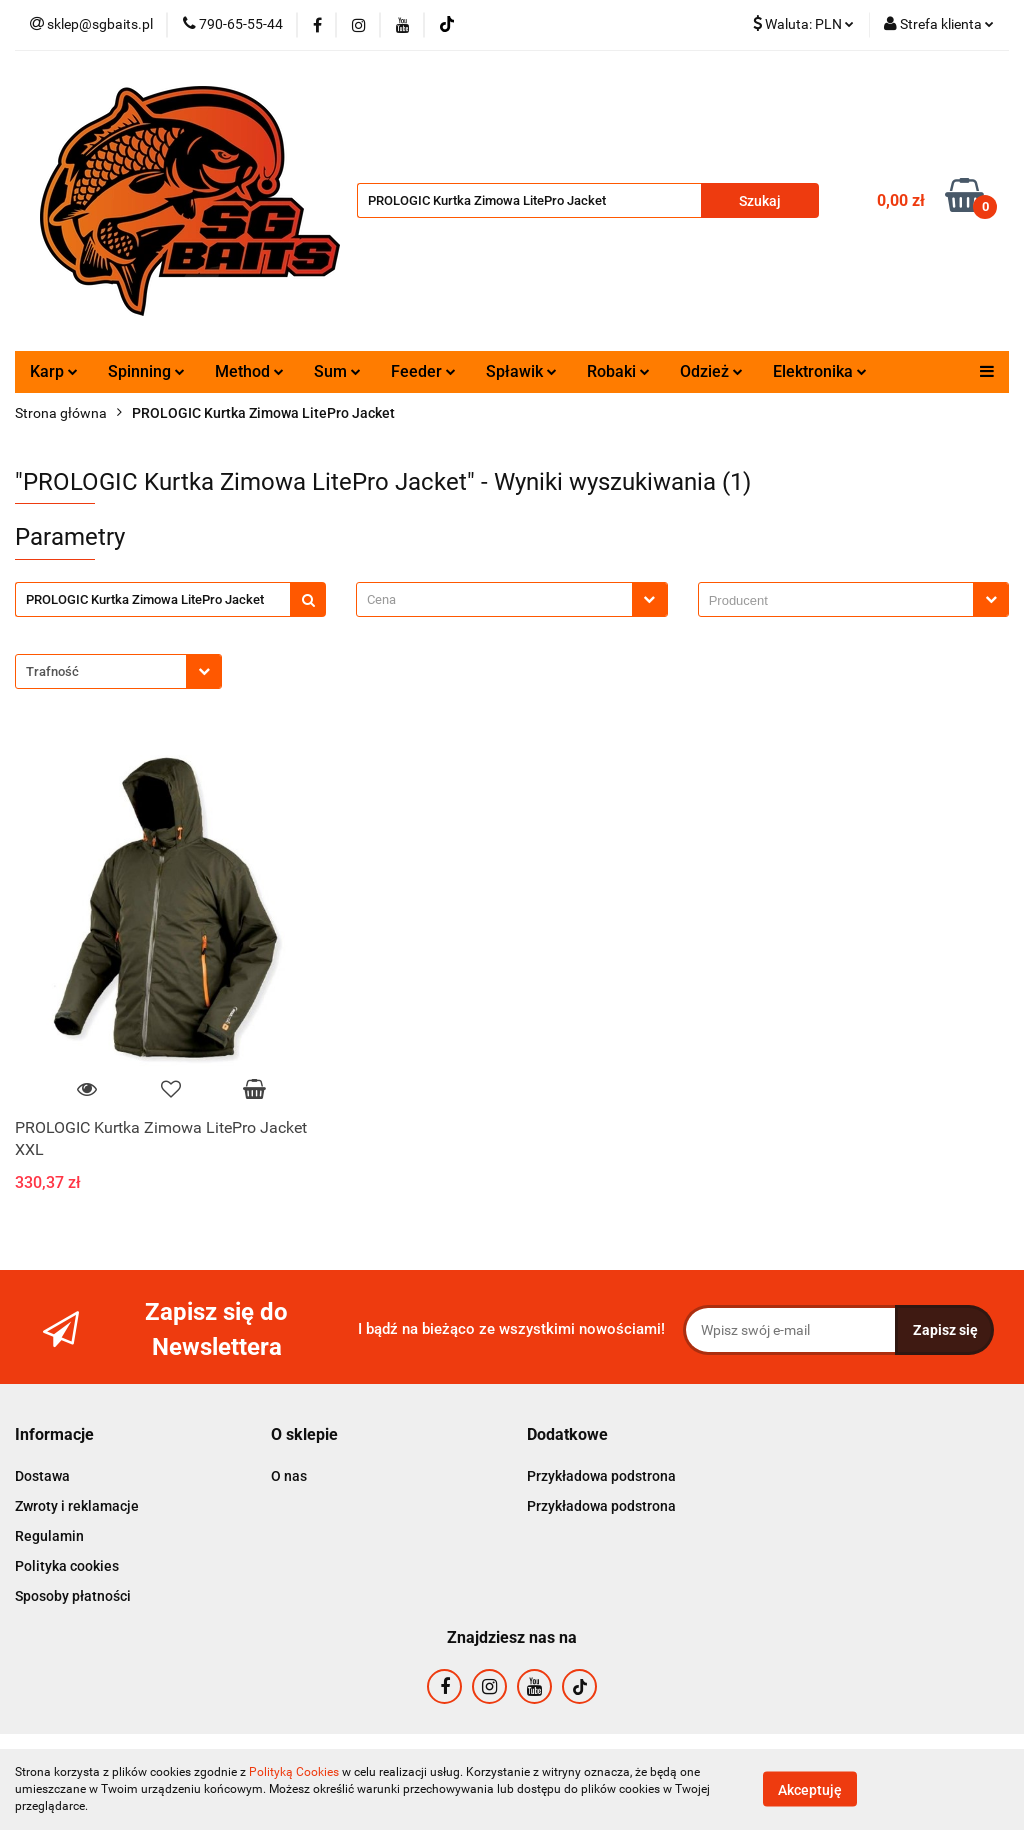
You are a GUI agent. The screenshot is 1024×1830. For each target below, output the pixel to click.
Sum (337, 371)
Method (249, 371)
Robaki (618, 371)
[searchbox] (841, 601)
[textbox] (494, 599)
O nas (289, 1476)
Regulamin (49, 1536)
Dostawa (42, 1476)
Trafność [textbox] (52, 671)
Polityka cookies (67, 1566)
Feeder (423, 371)
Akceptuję (810, 1790)
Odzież (711, 371)
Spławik (521, 371)
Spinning (146, 371)
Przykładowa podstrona (601, 1476)
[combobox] (511, 599)
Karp (54, 371)
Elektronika (820, 371)
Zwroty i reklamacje (77, 1506)
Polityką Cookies (294, 1772)
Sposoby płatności (73, 1596)
